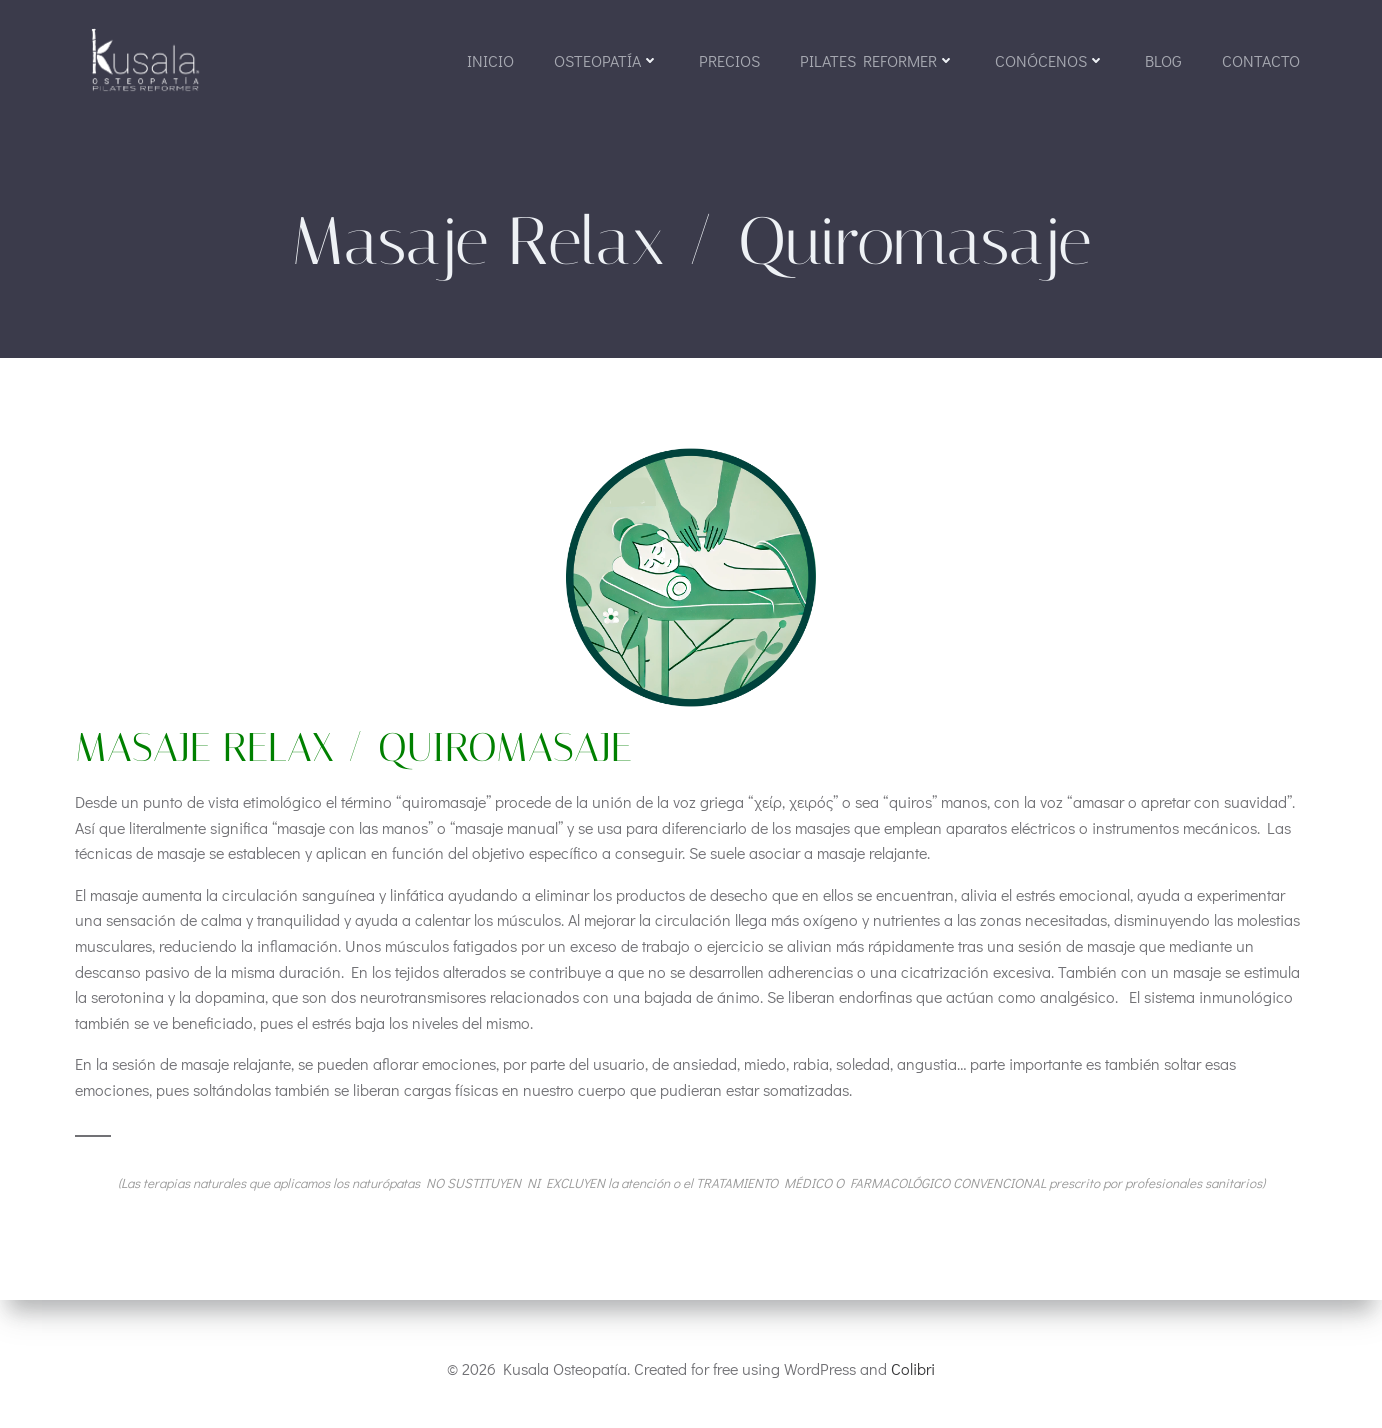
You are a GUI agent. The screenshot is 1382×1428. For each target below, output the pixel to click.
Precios (728, 62)
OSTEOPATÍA (605, 62)
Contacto (1260, 62)
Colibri (913, 1368)
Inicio (489, 62)
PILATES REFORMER (876, 62)
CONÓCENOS (1049, 62)
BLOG (1162, 62)
